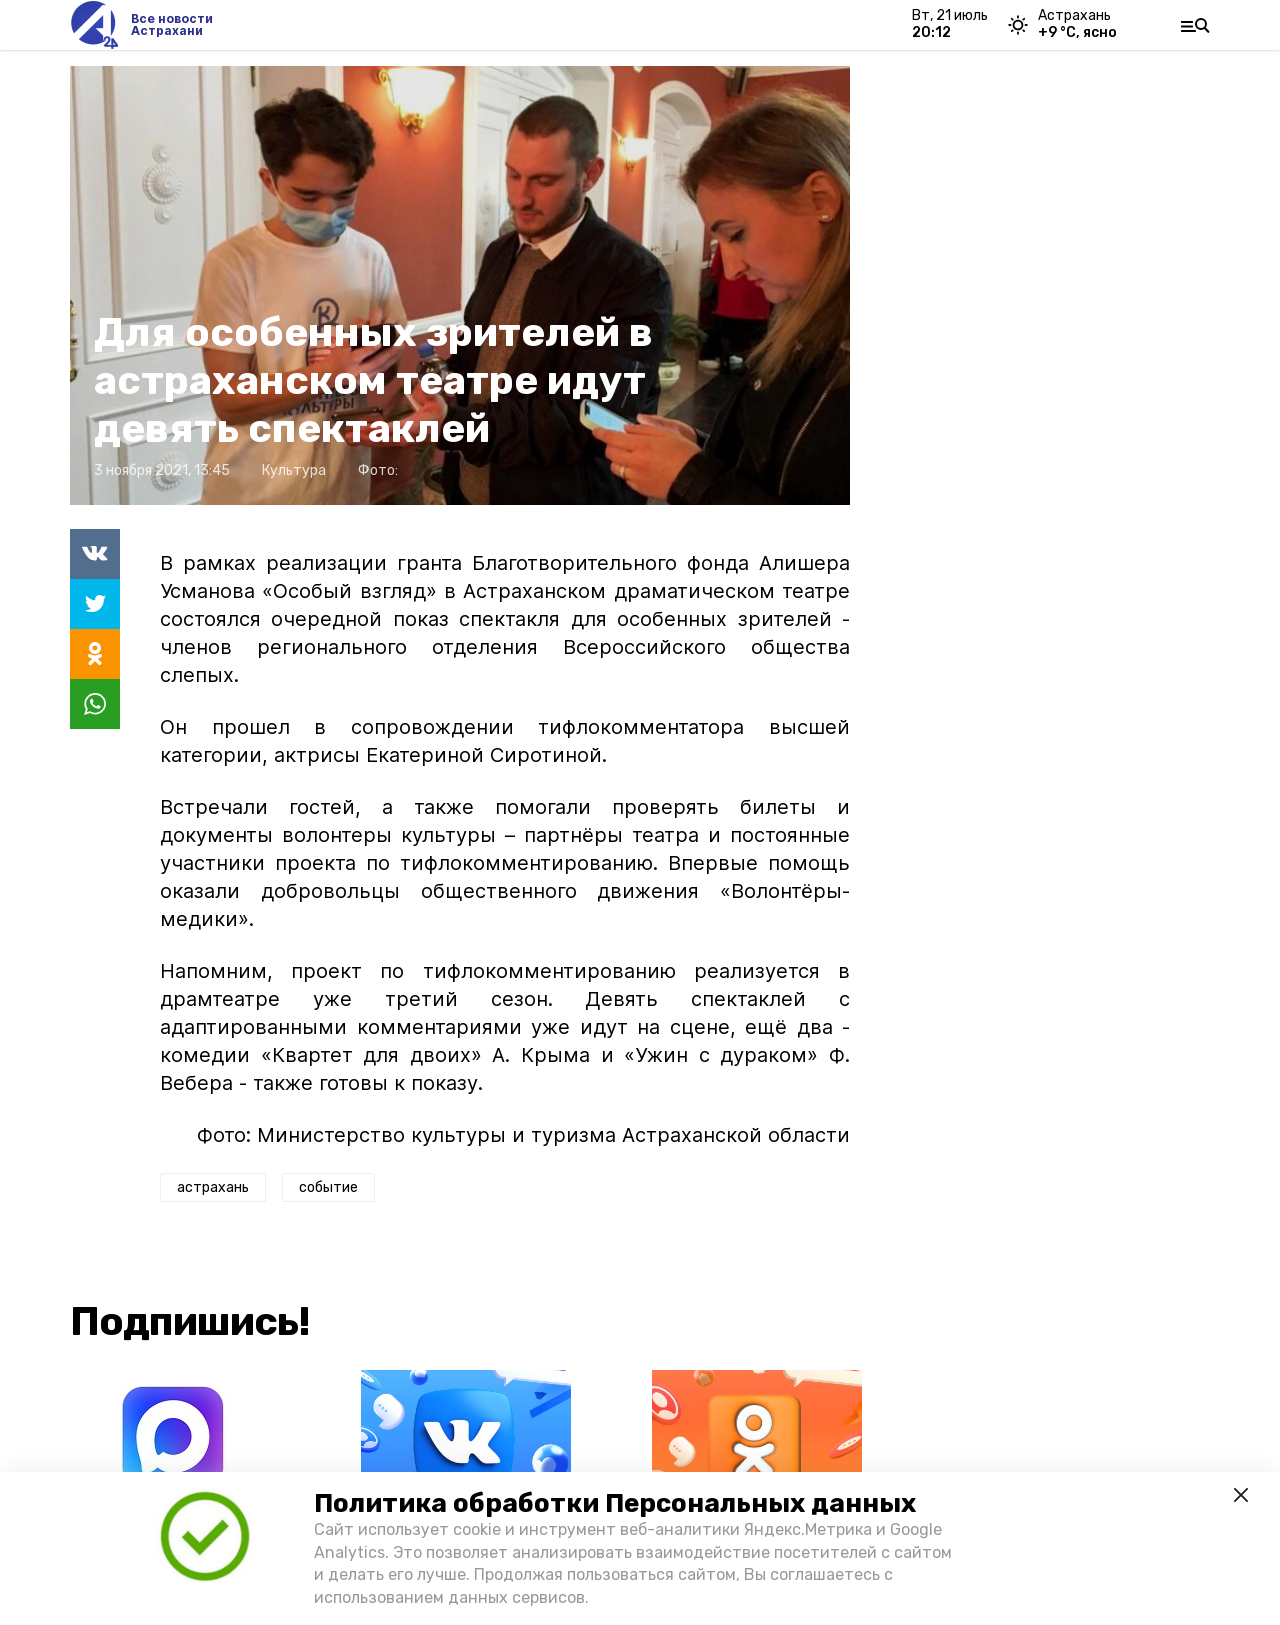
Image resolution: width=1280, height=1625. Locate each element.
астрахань (213, 1187)
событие (328, 1187)
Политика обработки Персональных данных (615, 1503)
